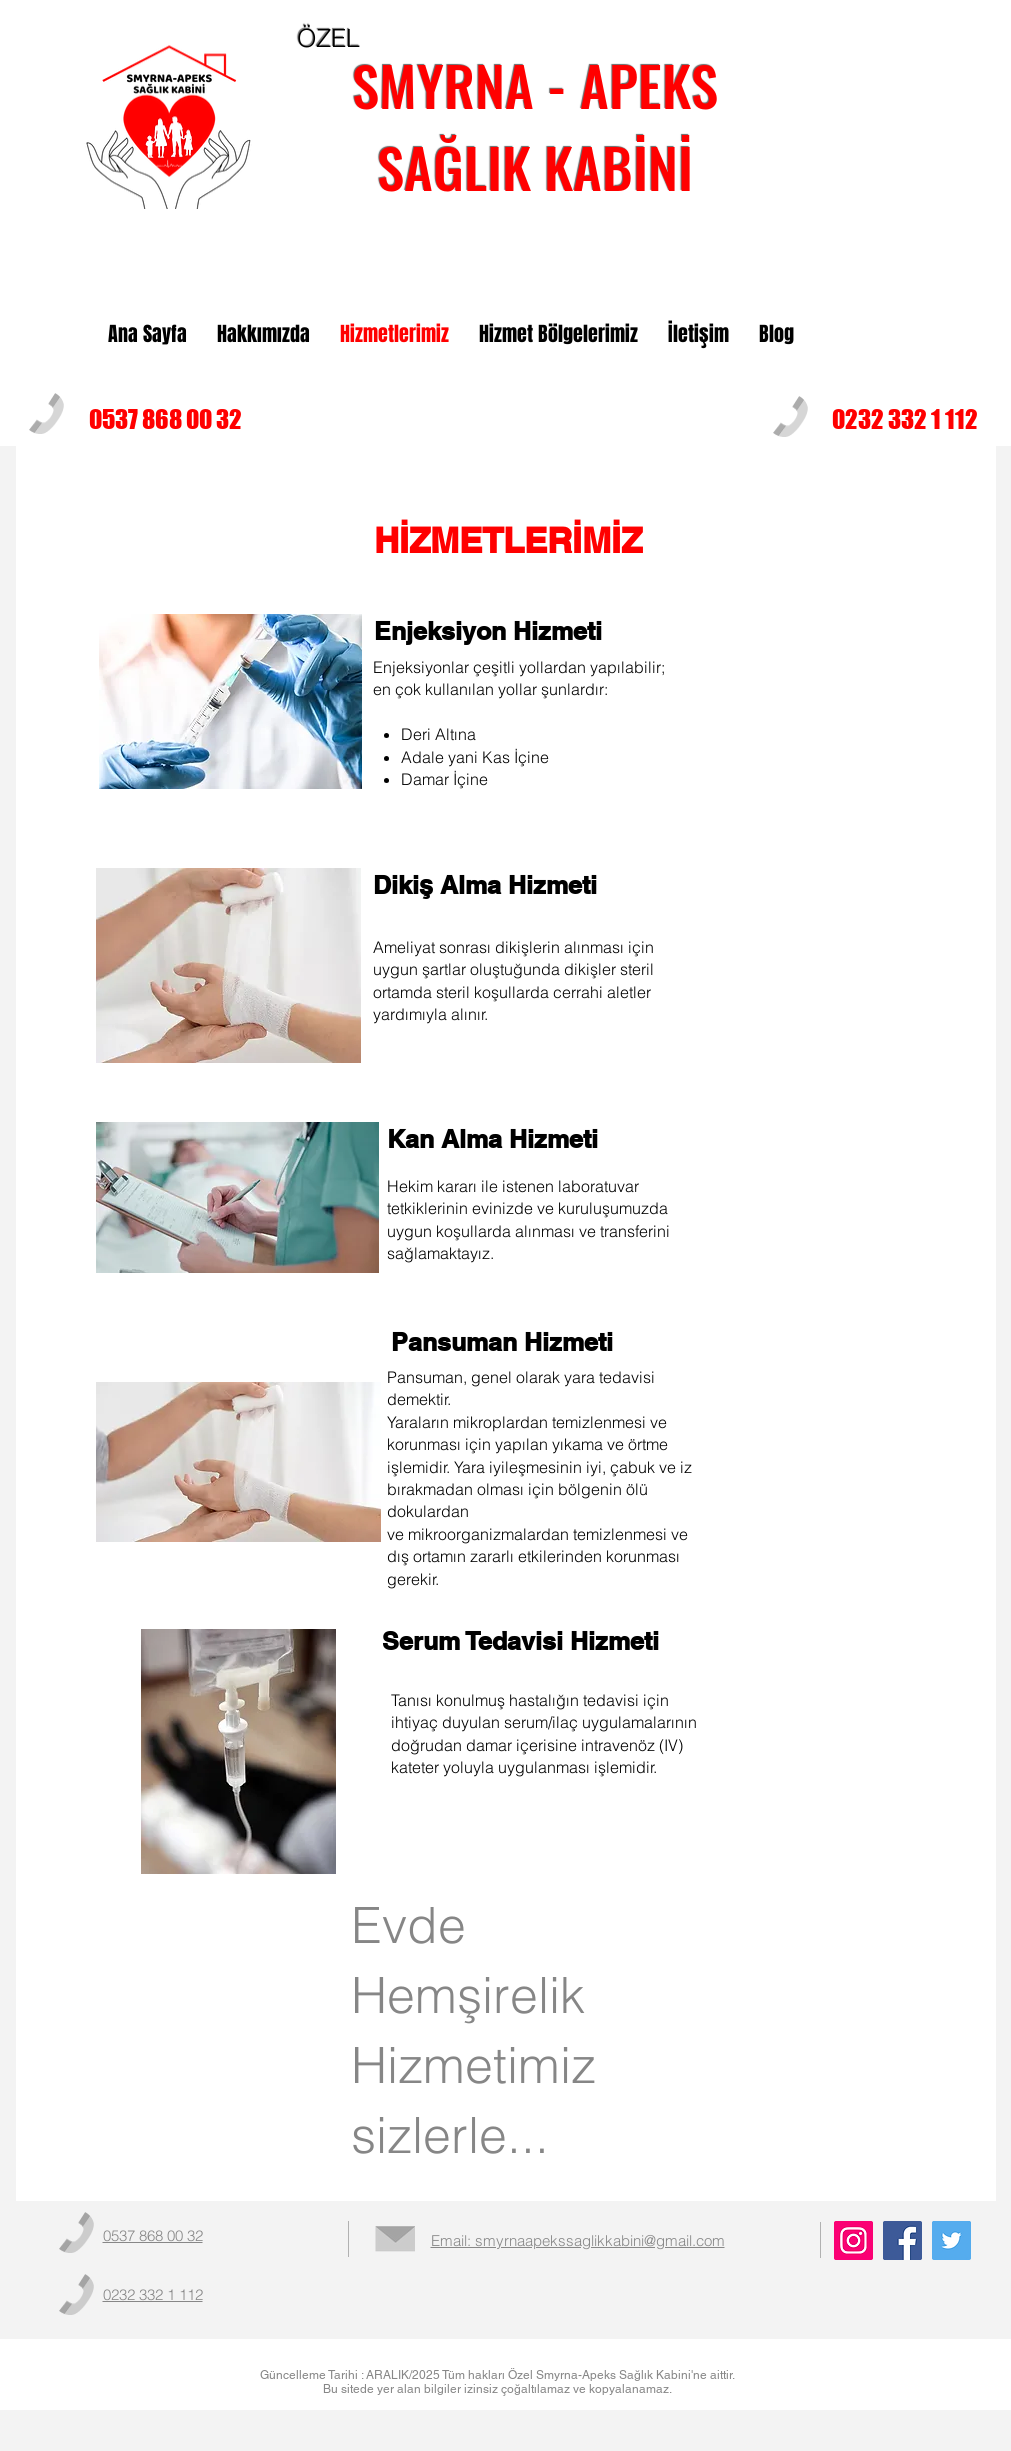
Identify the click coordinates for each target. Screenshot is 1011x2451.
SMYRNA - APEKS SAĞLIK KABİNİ (535, 125)
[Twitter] (951, 2240)
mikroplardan (500, 1422)
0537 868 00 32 (165, 419)
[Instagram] (853, 2240)
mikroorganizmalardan (488, 1534)
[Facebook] (902, 2240)
